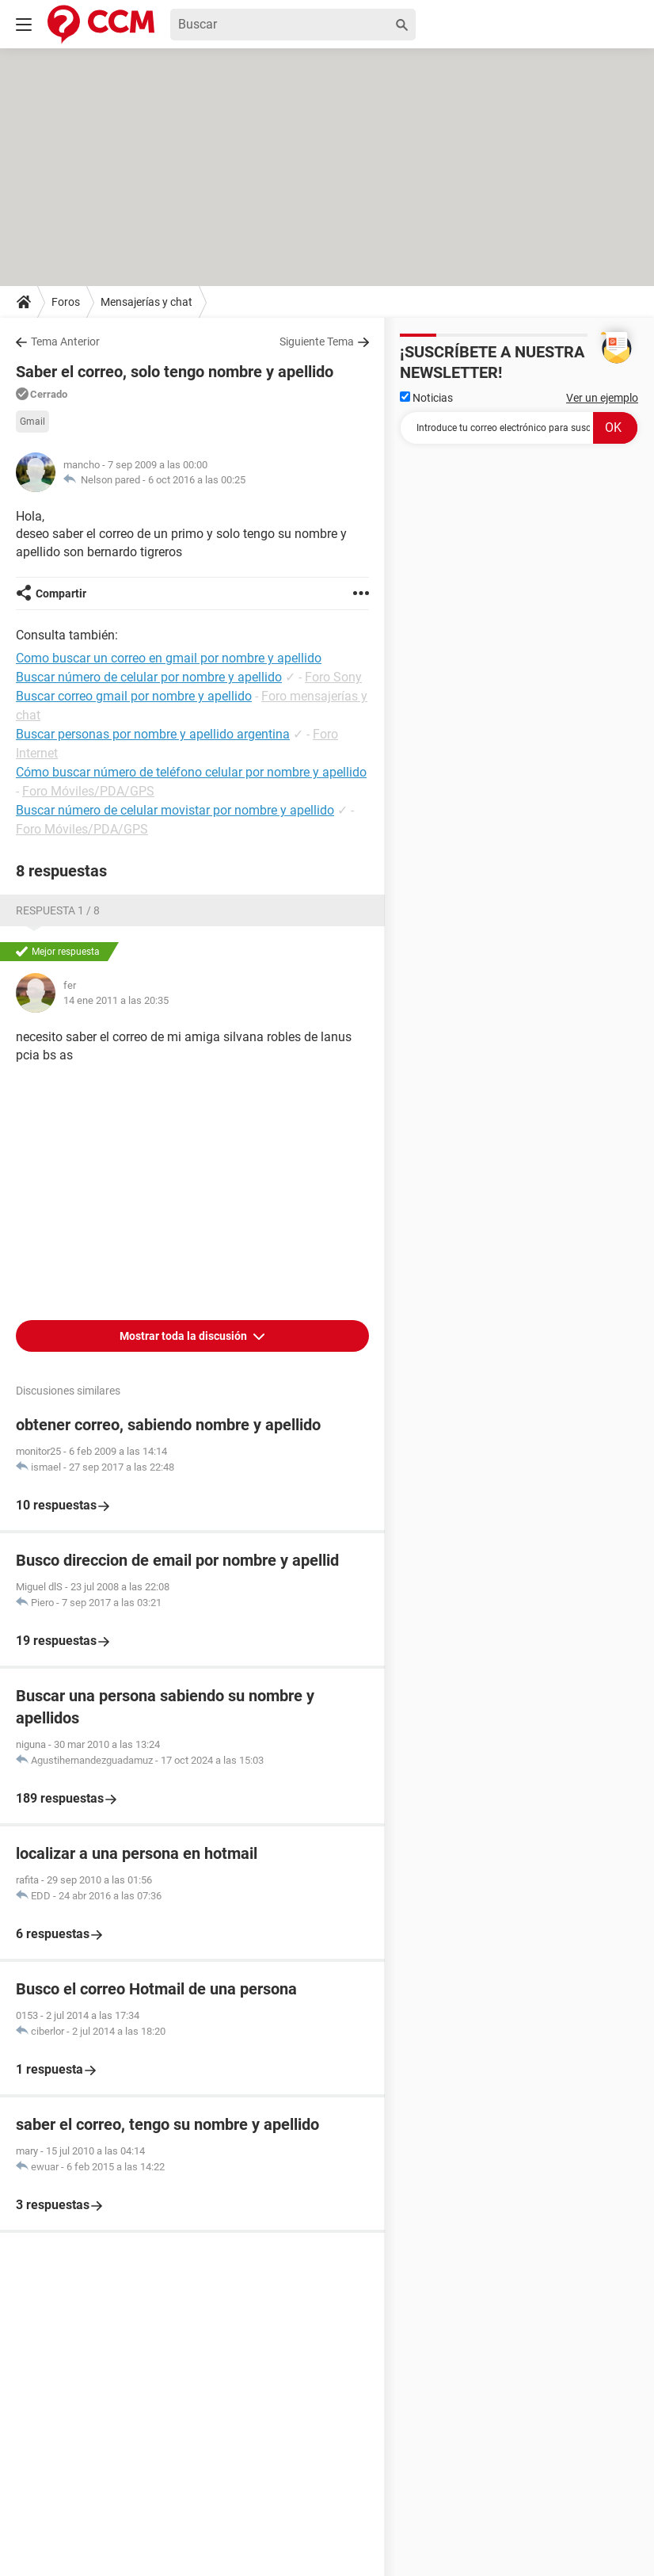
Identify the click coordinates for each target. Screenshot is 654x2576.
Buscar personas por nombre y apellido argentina (153, 734)
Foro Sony (333, 677)
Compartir (61, 593)
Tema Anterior (65, 341)
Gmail (32, 421)
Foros (65, 302)
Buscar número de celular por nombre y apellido (149, 677)
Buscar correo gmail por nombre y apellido (134, 696)
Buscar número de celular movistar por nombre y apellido (175, 810)
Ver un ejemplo (602, 397)
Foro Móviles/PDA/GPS (88, 791)
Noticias (426, 397)
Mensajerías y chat (146, 302)
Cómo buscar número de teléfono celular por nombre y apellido (191, 772)
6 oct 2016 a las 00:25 (196, 480)
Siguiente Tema (316, 341)
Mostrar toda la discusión (184, 1336)
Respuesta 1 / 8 (58, 910)
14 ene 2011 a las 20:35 (116, 1000)
